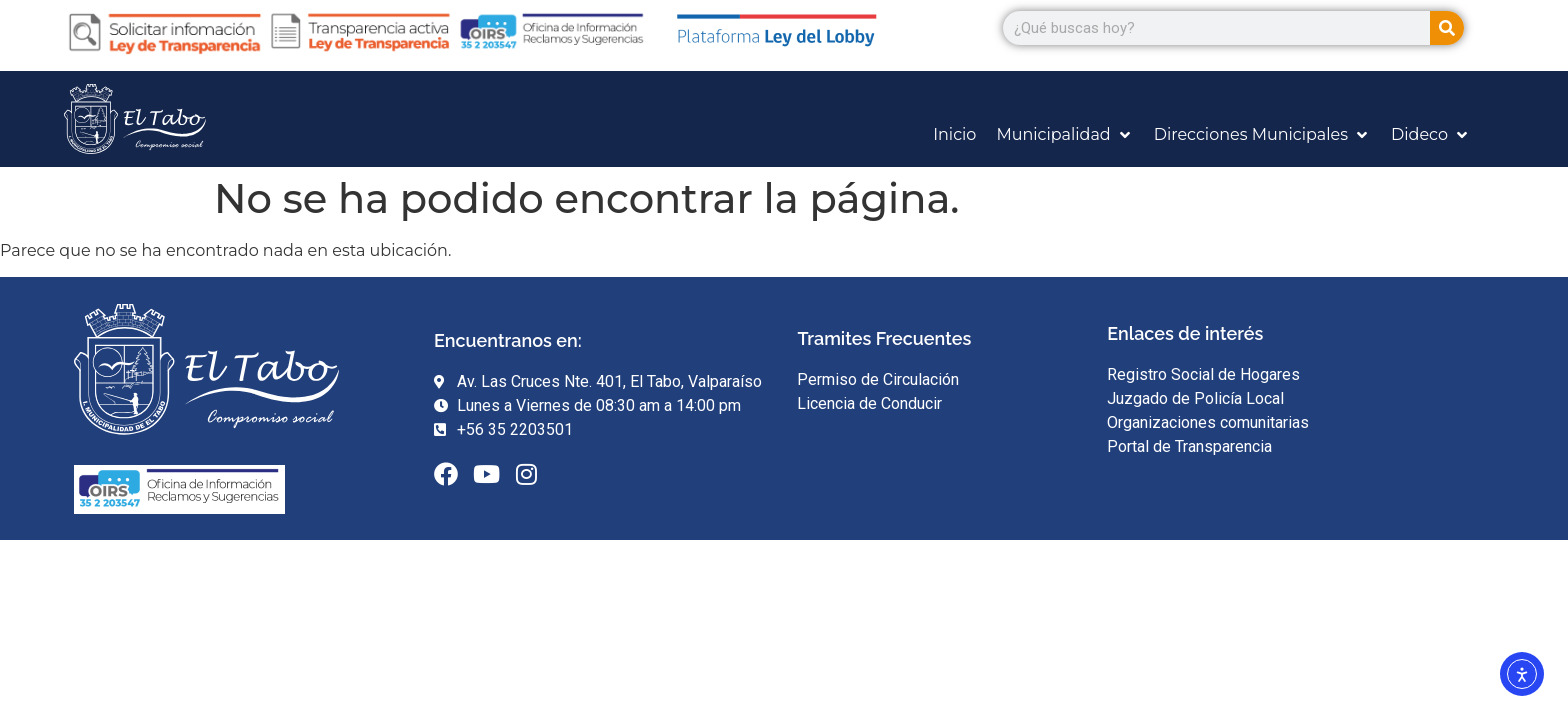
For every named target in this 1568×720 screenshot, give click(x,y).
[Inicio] (954, 135)
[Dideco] (1431, 135)
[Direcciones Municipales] (1262, 135)
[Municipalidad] (1064, 135)
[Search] (1447, 28)
